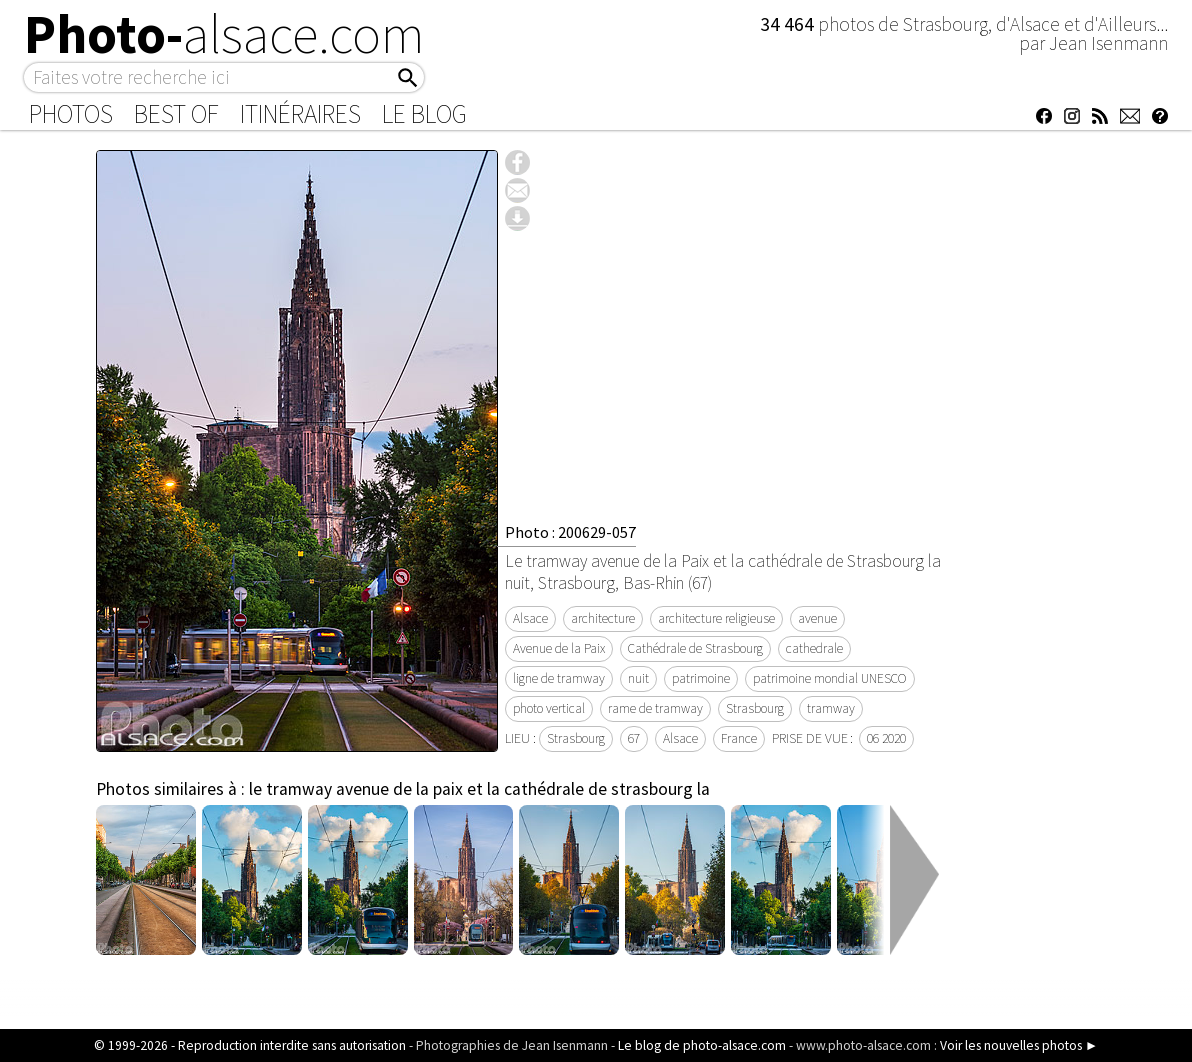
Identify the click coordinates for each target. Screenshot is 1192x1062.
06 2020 (886, 738)
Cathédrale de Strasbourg (695, 648)
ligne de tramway (559, 678)
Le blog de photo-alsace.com (702, 1045)
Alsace (530, 618)
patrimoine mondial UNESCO (830, 678)
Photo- (224, 34)
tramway (831, 708)
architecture (603, 618)
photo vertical (549, 708)
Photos (71, 114)
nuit (638, 678)
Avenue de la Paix (559, 648)
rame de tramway (655, 708)
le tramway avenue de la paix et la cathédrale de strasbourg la (479, 789)
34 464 (789, 24)
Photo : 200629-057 (570, 532)
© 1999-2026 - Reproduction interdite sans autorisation (250, 1045)
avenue (817, 618)
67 (634, 738)
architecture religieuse (716, 618)
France (739, 738)
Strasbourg (755, 708)
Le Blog (424, 114)
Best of (176, 114)
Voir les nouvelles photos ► (1019, 1045)
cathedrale (814, 648)
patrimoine (701, 678)
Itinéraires (300, 114)
